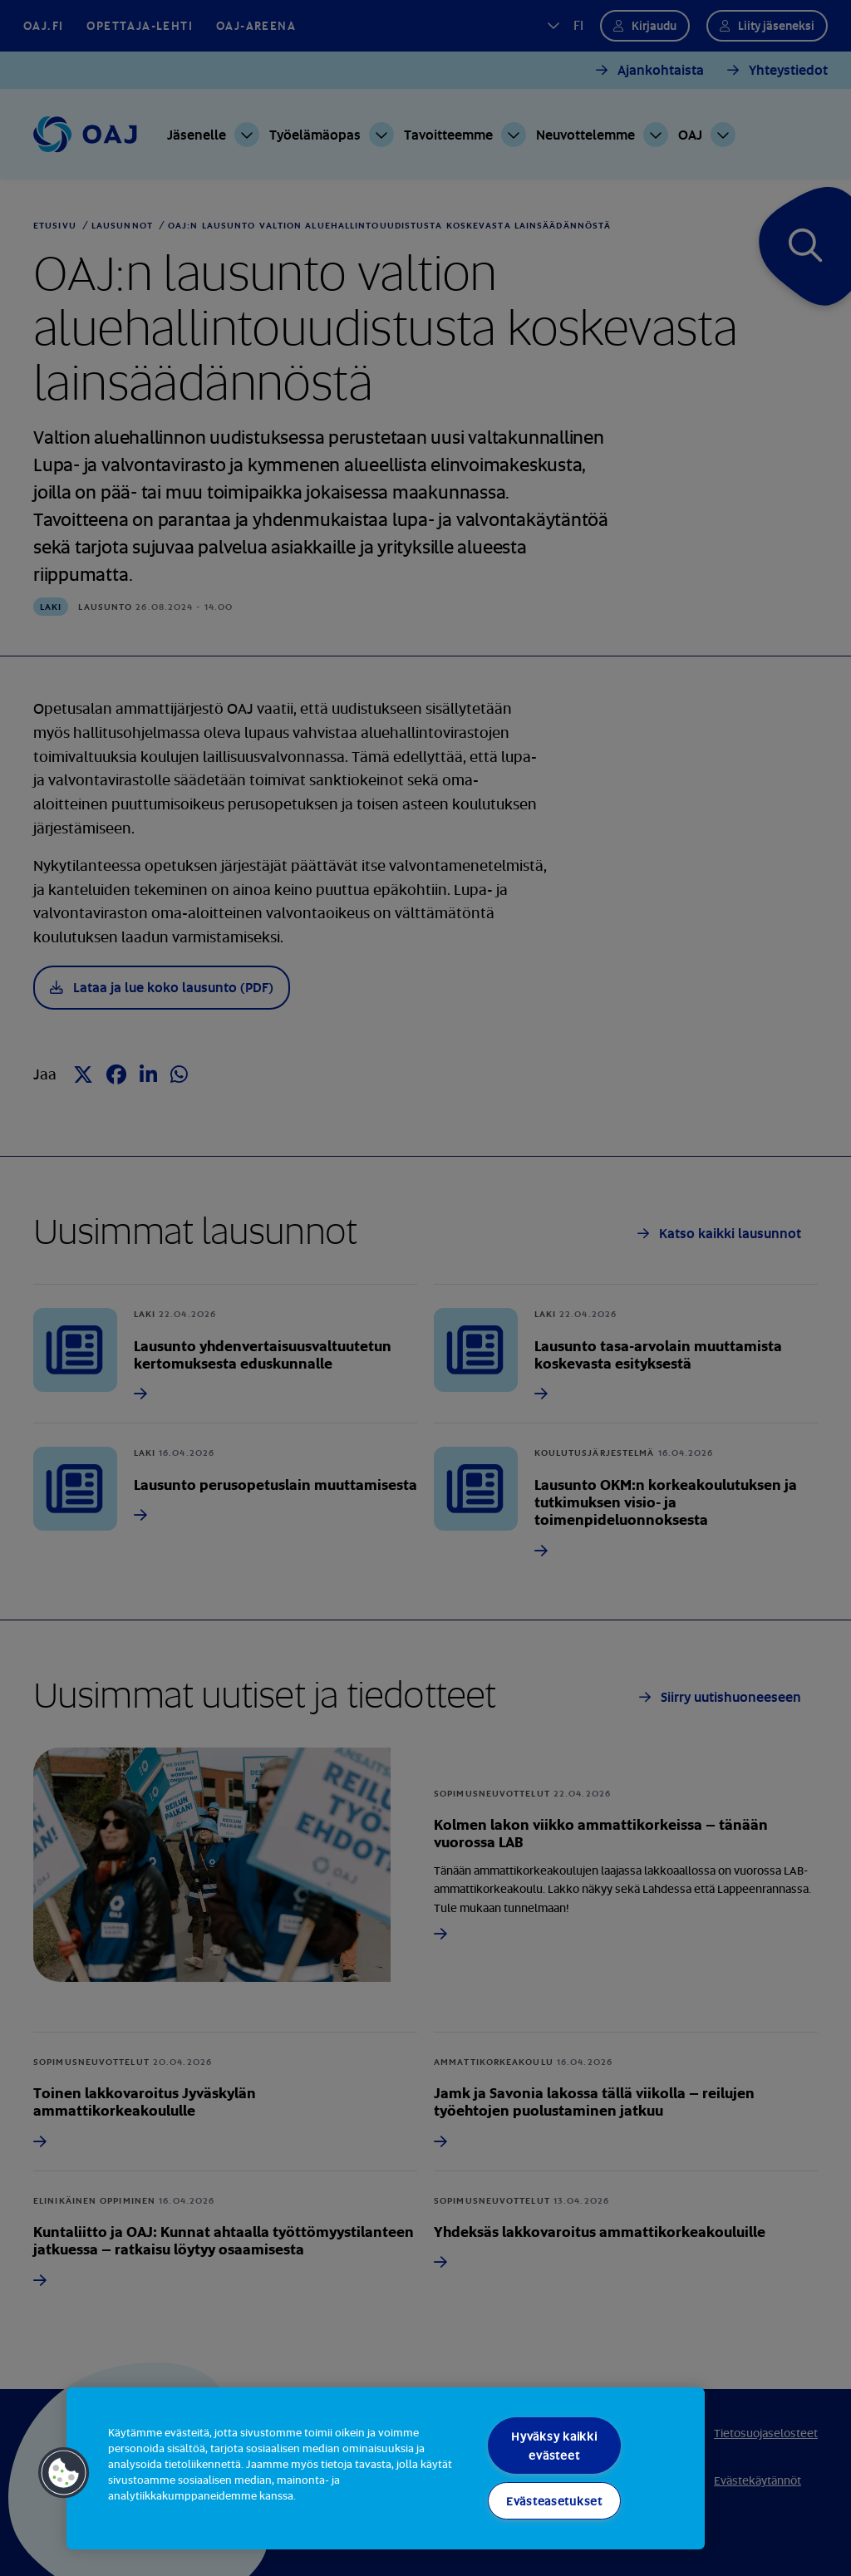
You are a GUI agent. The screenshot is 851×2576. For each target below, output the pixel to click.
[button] (64, 2473)
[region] (385, 2468)
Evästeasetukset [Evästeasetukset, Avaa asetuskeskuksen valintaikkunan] (554, 2501)
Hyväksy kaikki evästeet (554, 2445)
